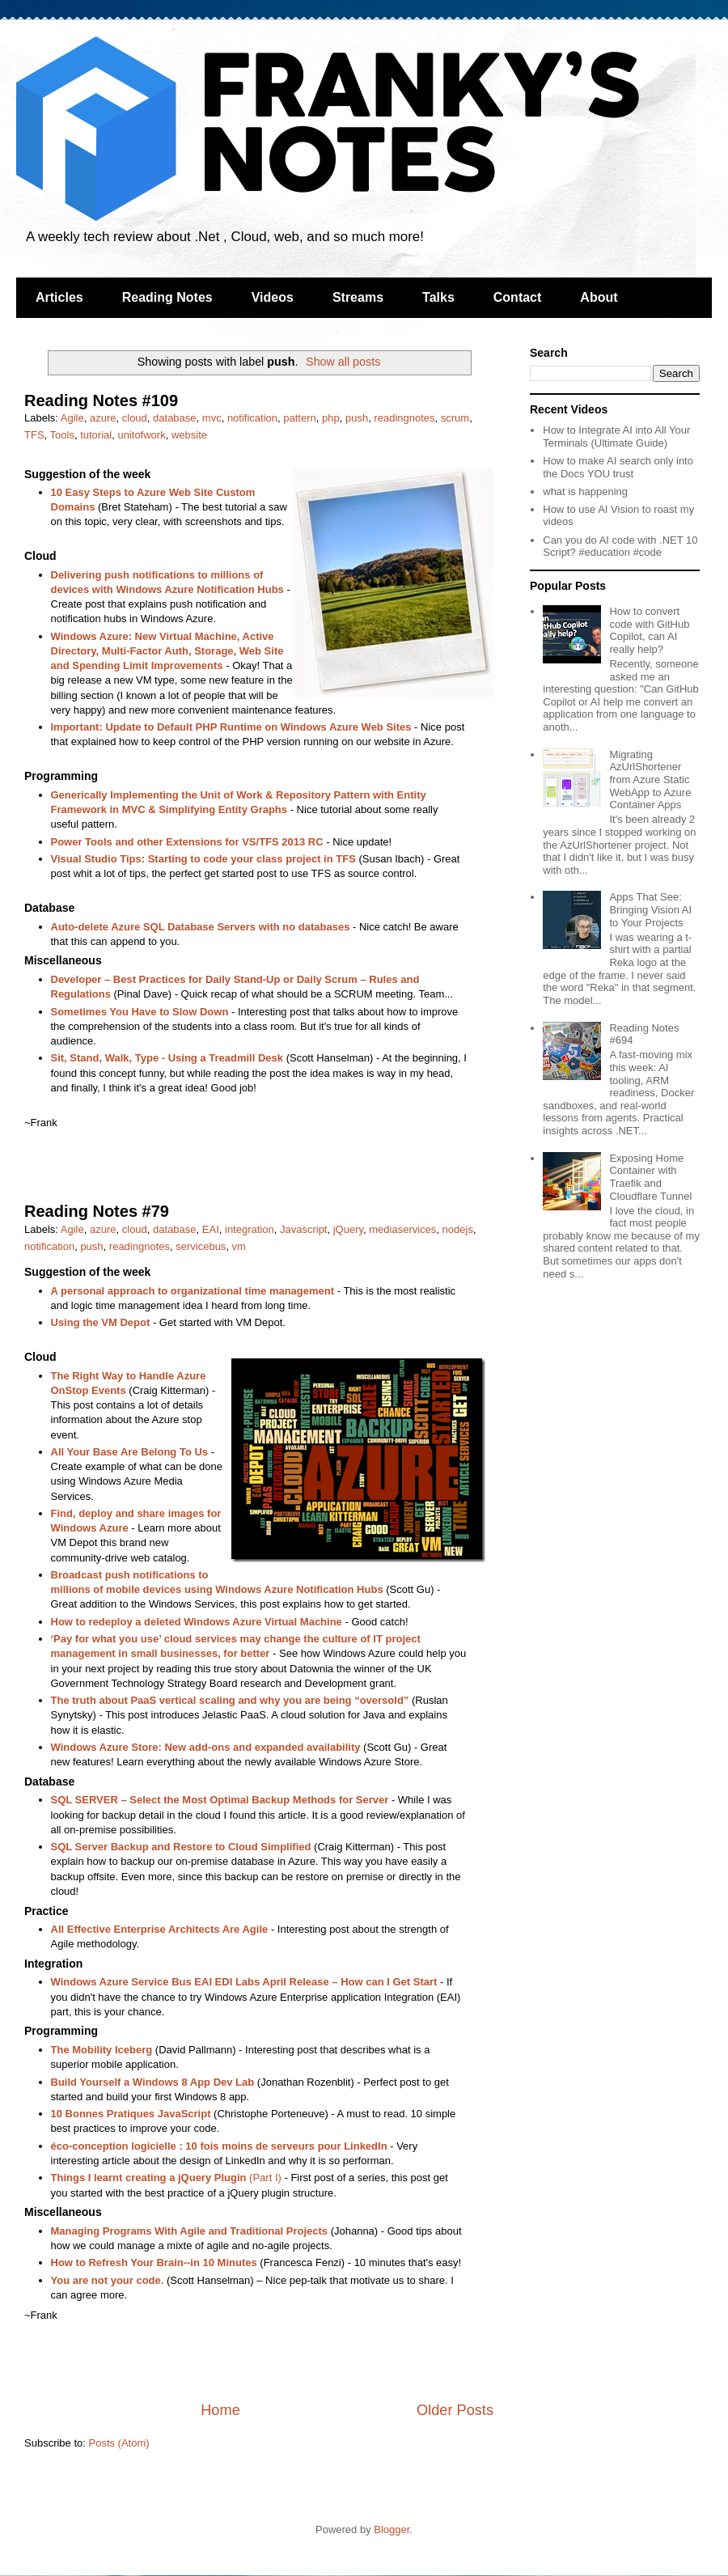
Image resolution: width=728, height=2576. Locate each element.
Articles (59, 297)
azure (103, 418)
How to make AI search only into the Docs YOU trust (618, 467)
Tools (62, 435)
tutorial (96, 435)
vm (239, 1246)
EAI (210, 1229)
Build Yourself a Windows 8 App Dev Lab (153, 2082)
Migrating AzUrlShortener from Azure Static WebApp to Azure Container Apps (650, 779)
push (356, 418)
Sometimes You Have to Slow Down (140, 1012)
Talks (438, 297)
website (189, 435)
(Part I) (166, 2177)
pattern (299, 418)
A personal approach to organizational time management (193, 1291)
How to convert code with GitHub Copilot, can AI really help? (649, 630)
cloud (134, 418)
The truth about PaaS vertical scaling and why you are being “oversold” (230, 1700)
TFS (34, 435)
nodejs (457, 1229)
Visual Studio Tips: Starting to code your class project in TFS (203, 859)
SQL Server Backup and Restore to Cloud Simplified (181, 1847)
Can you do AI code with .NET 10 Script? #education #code (620, 546)
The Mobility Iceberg (102, 2050)
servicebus (201, 1246)
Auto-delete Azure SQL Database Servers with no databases (200, 927)
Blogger (391, 2529)
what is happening (585, 491)
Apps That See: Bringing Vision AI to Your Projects (650, 909)
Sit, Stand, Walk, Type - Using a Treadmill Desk (167, 1058)
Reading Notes (167, 297)
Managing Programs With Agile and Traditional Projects (189, 2231)
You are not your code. (107, 2280)
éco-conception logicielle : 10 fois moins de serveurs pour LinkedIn (219, 2146)
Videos (273, 297)
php (331, 418)
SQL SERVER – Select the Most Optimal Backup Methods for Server (220, 1800)
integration (249, 1229)
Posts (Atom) (119, 2443)
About (598, 297)
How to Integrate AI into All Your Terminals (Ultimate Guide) (616, 436)
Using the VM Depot (100, 1322)
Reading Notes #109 (101, 400)
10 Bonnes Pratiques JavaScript (131, 2114)
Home (220, 2410)
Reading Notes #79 (96, 1211)
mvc (212, 418)
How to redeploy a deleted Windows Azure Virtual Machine (196, 1622)
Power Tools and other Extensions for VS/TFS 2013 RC (187, 842)
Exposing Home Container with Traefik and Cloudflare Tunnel (650, 1177)
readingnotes (404, 418)
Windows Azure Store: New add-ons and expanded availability (206, 1747)
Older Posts (455, 2410)
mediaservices (402, 1229)
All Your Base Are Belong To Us (130, 1452)
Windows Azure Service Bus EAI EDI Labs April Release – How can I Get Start (244, 1982)
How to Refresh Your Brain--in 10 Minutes (154, 2262)
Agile (72, 418)
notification (252, 418)
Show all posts (343, 361)
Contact (517, 297)
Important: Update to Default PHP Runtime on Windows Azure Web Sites (231, 727)
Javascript (304, 1229)
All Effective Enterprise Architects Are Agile (160, 1929)
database (175, 418)
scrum (455, 418)
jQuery (348, 1229)
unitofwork (141, 435)
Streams (357, 297)
